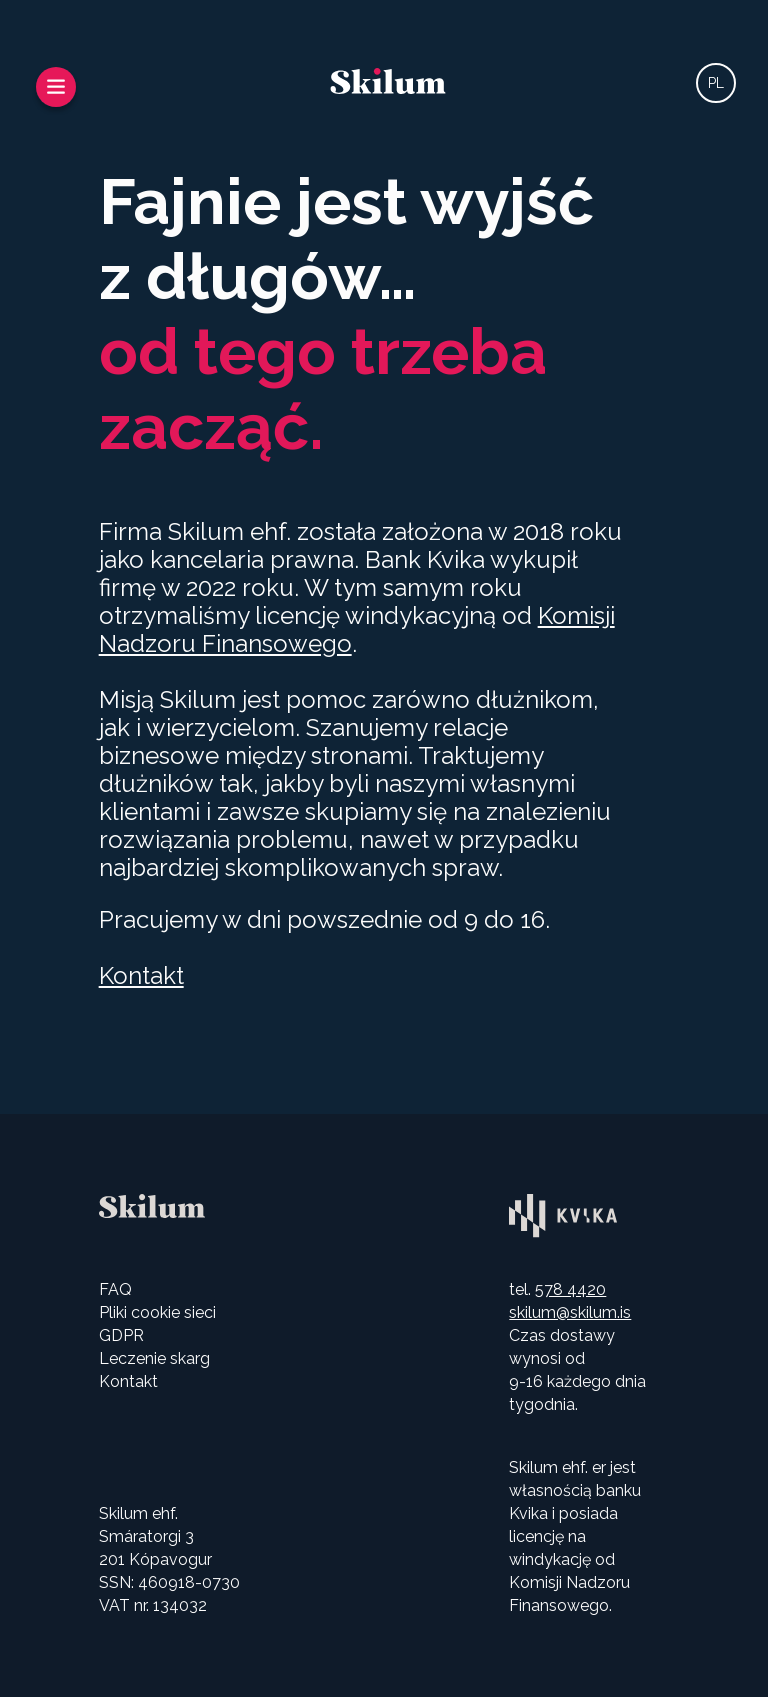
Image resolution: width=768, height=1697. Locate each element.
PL (716, 83)
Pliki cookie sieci (157, 1312)
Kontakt (141, 975)
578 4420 (570, 1289)
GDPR (121, 1335)
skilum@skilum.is (570, 1312)
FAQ (115, 1289)
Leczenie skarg (154, 1358)
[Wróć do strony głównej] (388, 83)
